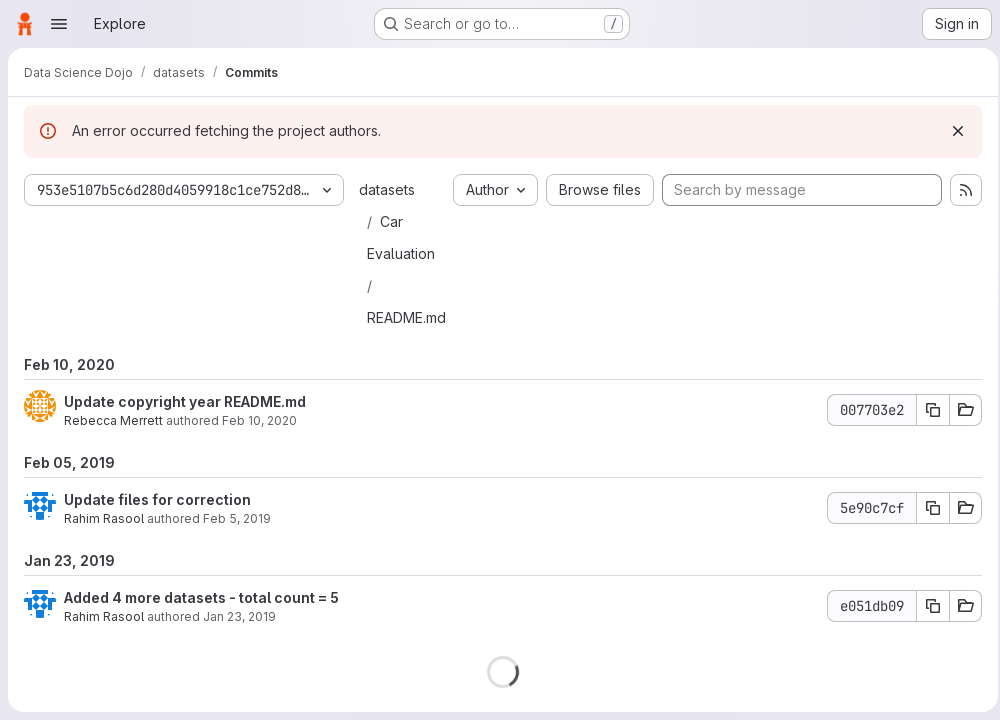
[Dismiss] (952, 131)
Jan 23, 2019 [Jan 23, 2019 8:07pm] (239, 616)
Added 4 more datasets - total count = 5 (201, 597)
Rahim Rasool (104, 518)
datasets (387, 189)
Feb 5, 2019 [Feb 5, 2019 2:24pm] (237, 518)
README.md (406, 317)
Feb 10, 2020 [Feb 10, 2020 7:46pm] (259, 420)
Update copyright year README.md (185, 401)
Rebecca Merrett (113, 420)
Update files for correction (157, 499)
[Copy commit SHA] (927, 410)
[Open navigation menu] (59, 24)
